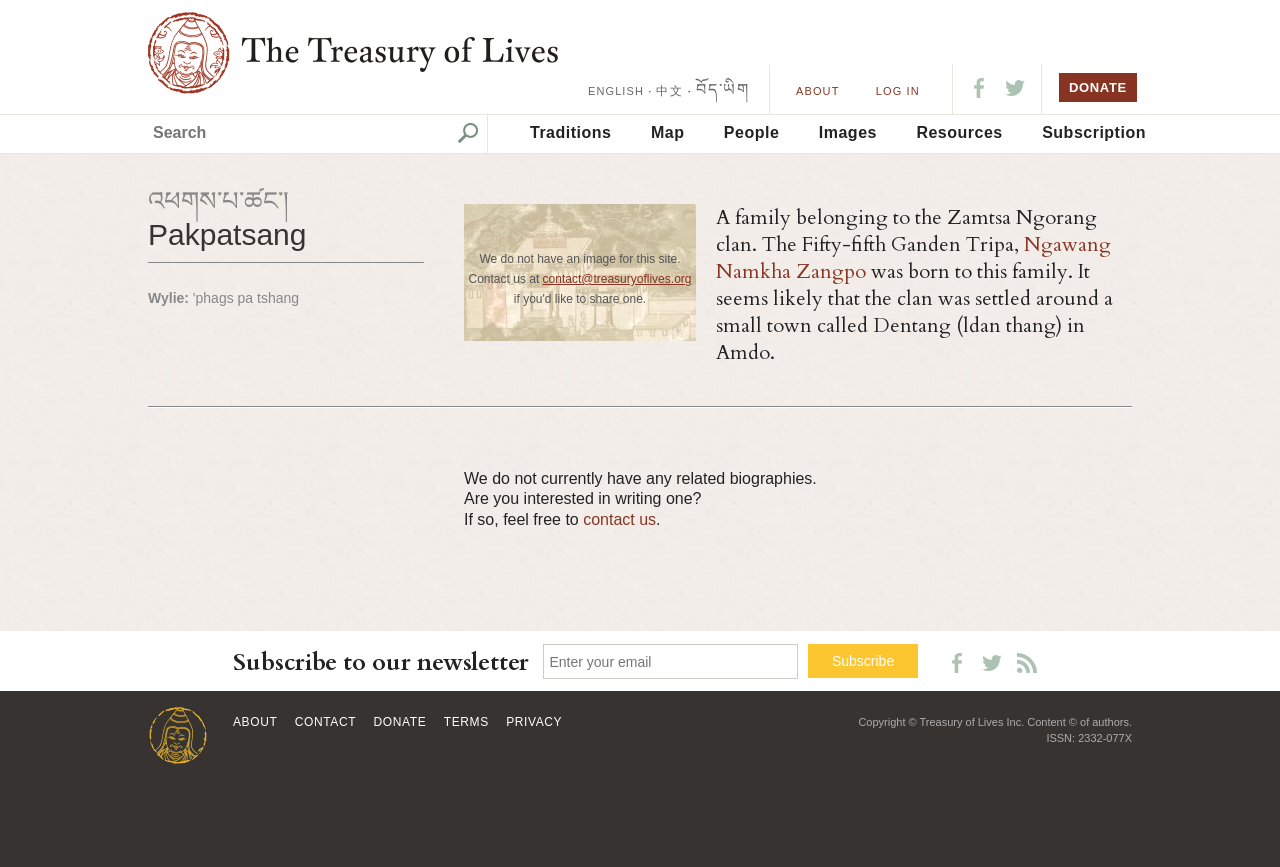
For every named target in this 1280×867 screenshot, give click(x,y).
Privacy (534, 722)
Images (848, 132)
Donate (400, 722)
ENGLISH (616, 91)
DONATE (1098, 87)
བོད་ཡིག (722, 89)
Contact (325, 722)
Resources (959, 132)
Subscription (1094, 132)
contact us (619, 519)
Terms (466, 722)
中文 (669, 91)
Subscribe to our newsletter (381, 662)
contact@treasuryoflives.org (617, 279)
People (751, 132)
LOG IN (898, 91)
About (817, 91)
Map (668, 132)
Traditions (570, 132)
